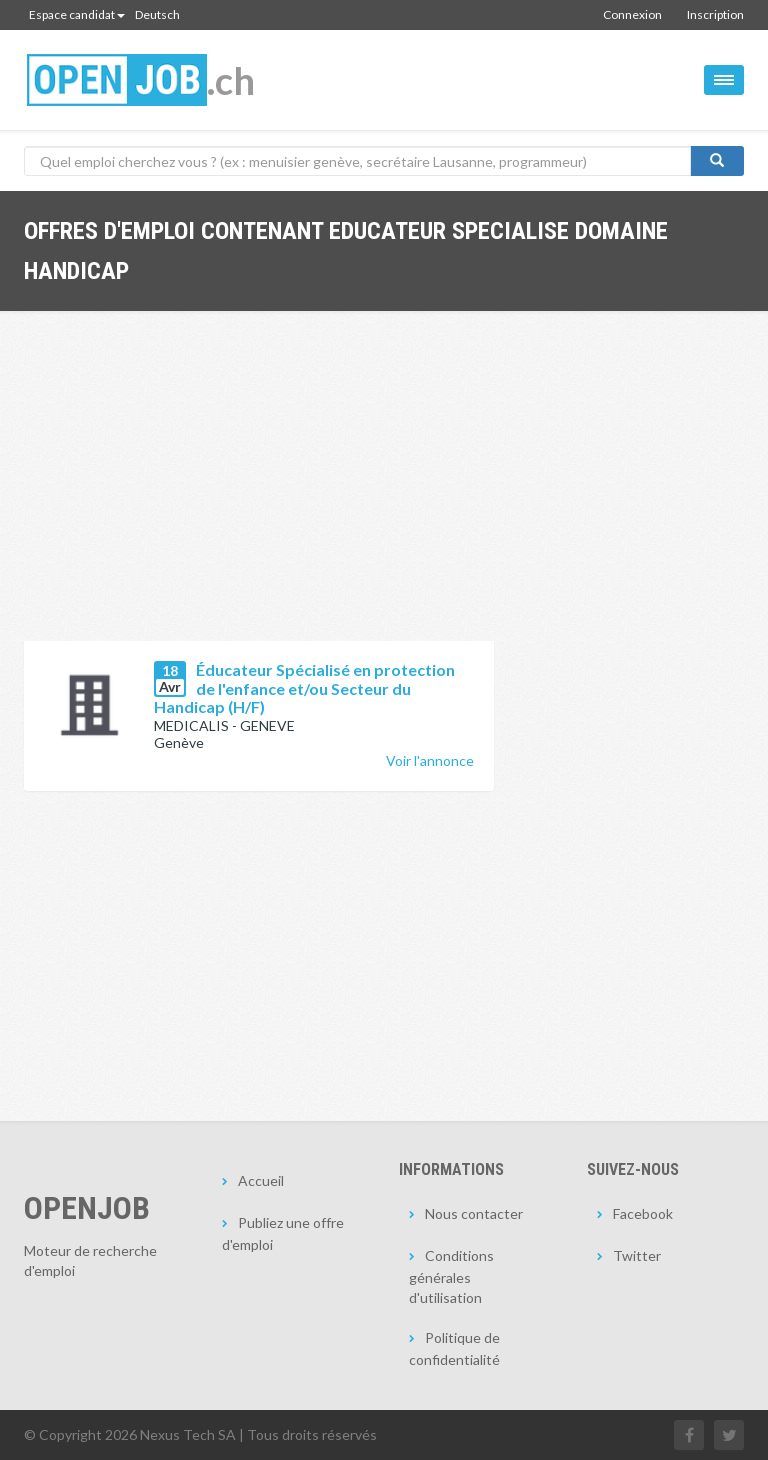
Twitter (637, 1255)
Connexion (632, 14)
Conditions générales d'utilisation (451, 1276)
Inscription (715, 14)
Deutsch (157, 14)
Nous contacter (474, 1213)
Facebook (643, 1213)
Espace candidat (77, 14)
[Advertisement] (259, 491)
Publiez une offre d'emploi (283, 1233)
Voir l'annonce (430, 760)
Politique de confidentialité (454, 1348)
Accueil (261, 1180)
